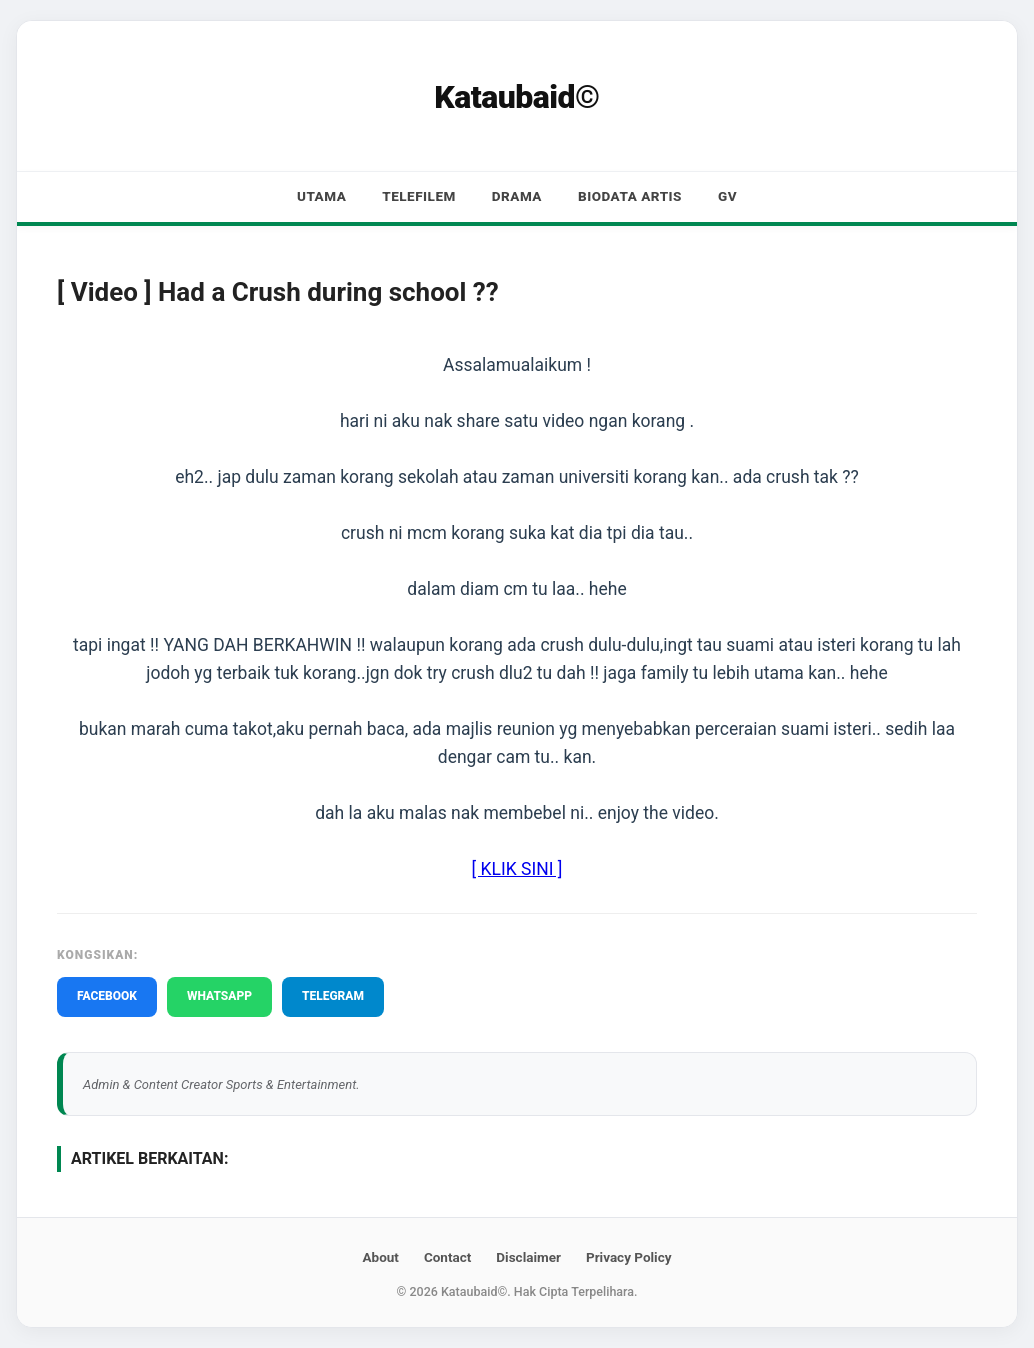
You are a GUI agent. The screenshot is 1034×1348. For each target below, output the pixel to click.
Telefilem (419, 196)
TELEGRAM (333, 996)
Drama (517, 196)
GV (727, 196)
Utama (321, 196)
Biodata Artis (630, 196)
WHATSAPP (219, 996)
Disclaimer (528, 1257)
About (380, 1257)
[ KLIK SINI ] (517, 869)
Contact (447, 1257)
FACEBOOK (107, 996)
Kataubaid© (516, 97)
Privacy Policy (629, 1257)
